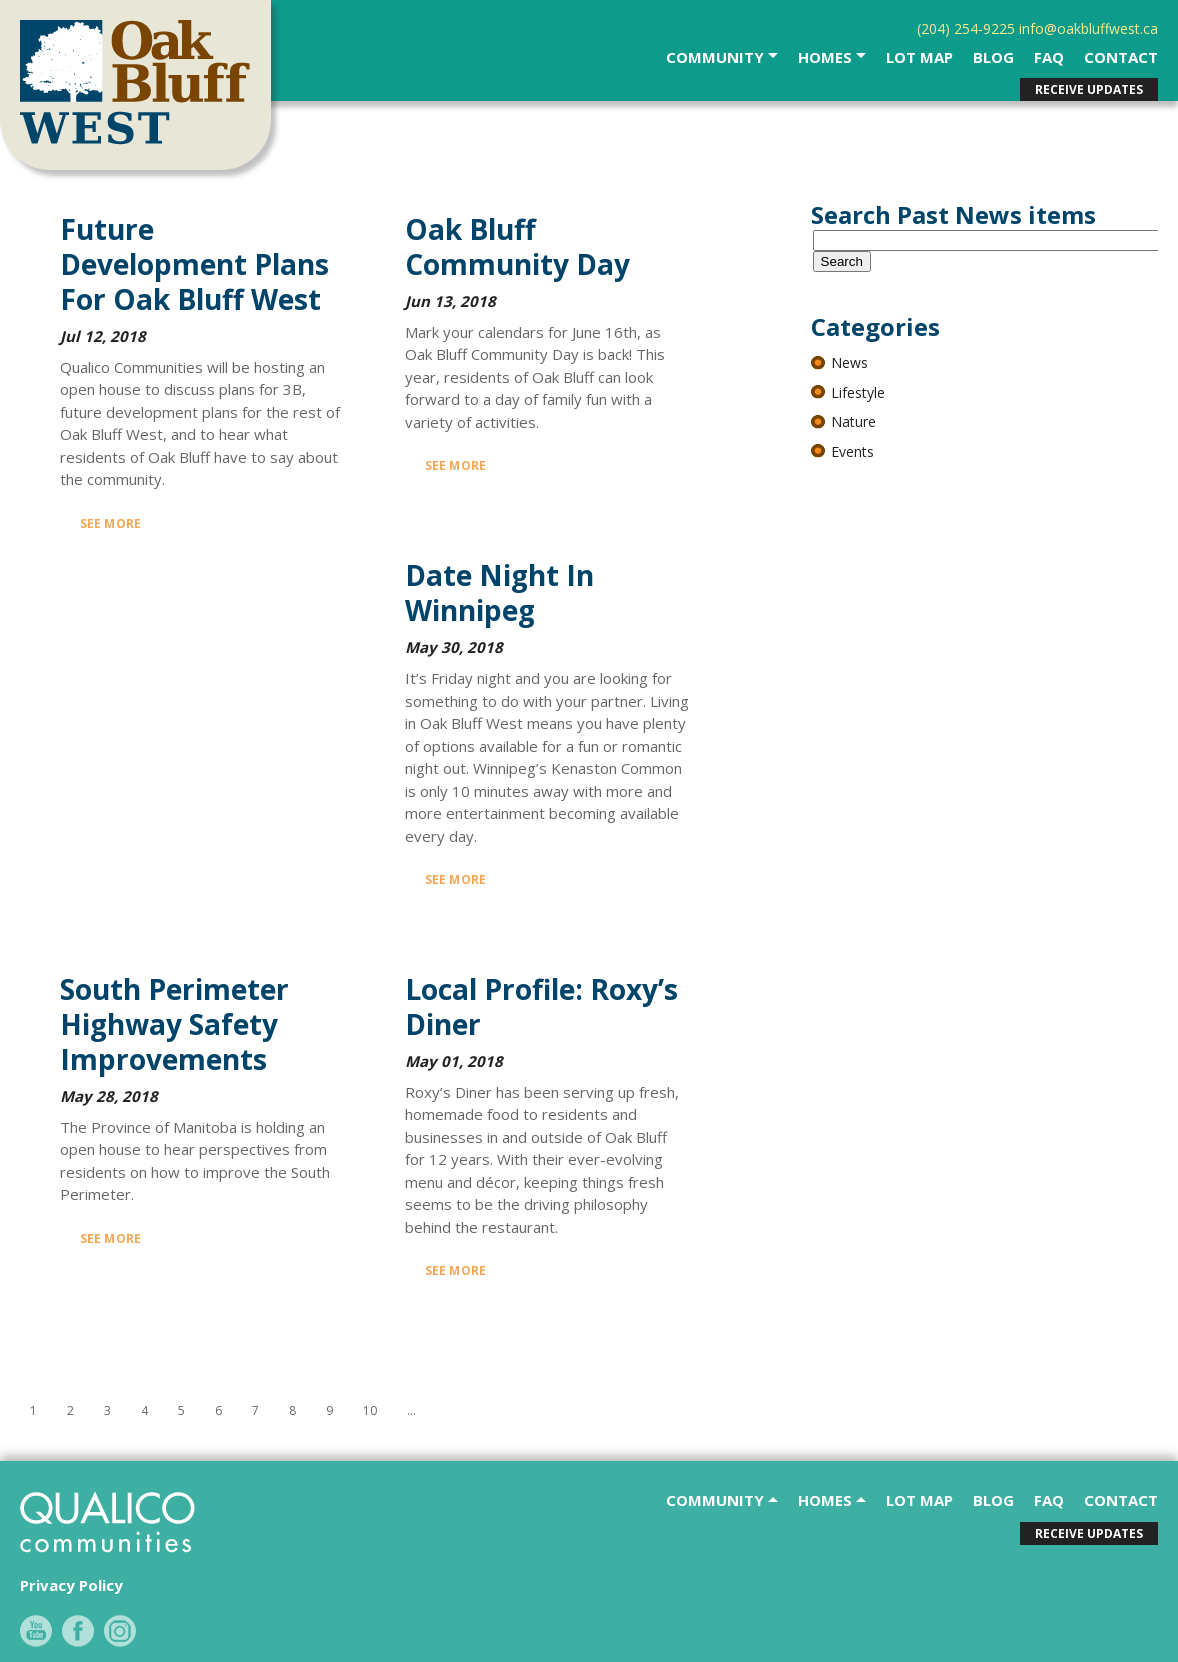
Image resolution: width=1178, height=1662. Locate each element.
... (411, 1410)
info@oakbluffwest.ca (1088, 28)
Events (852, 451)
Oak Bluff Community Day (517, 246)
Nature (853, 421)
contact (1121, 57)
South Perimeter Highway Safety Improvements (174, 1024)
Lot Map (919, 57)
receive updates (1089, 89)
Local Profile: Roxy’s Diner (541, 1006)
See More (110, 523)
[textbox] (988, 240)
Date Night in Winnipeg (499, 592)
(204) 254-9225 (966, 28)
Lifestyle (858, 392)
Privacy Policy (71, 1585)
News (849, 362)
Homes (827, 57)
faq (1049, 57)
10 (370, 1410)
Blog (993, 57)
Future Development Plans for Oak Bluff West (194, 264)
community (717, 57)
